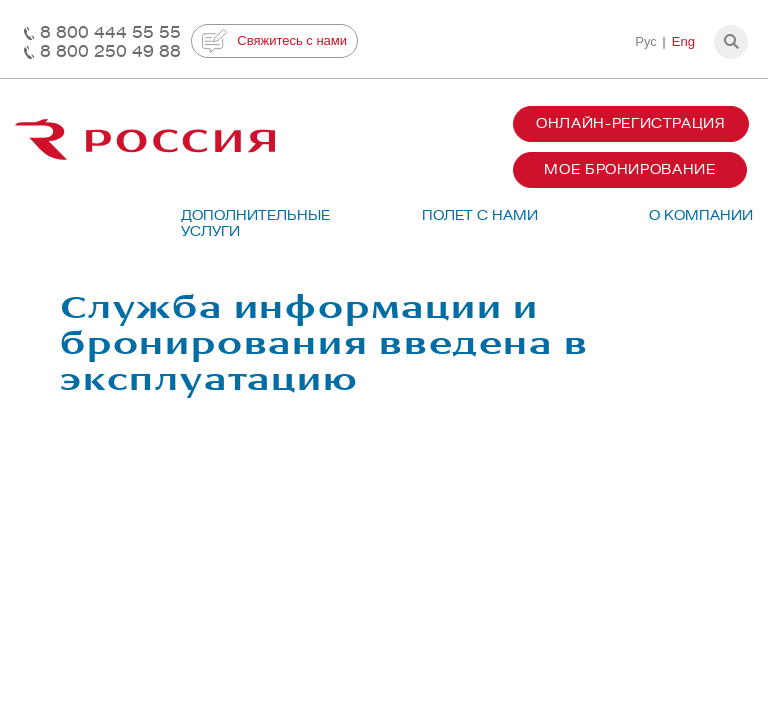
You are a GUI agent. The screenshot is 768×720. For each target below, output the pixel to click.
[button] (731, 42)
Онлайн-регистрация (631, 123)
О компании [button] (701, 215)
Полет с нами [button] (480, 215)
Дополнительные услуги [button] (246, 223)
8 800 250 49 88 (110, 51)
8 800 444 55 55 (110, 32)
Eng (683, 41)
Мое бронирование (629, 169)
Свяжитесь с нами (274, 41)
